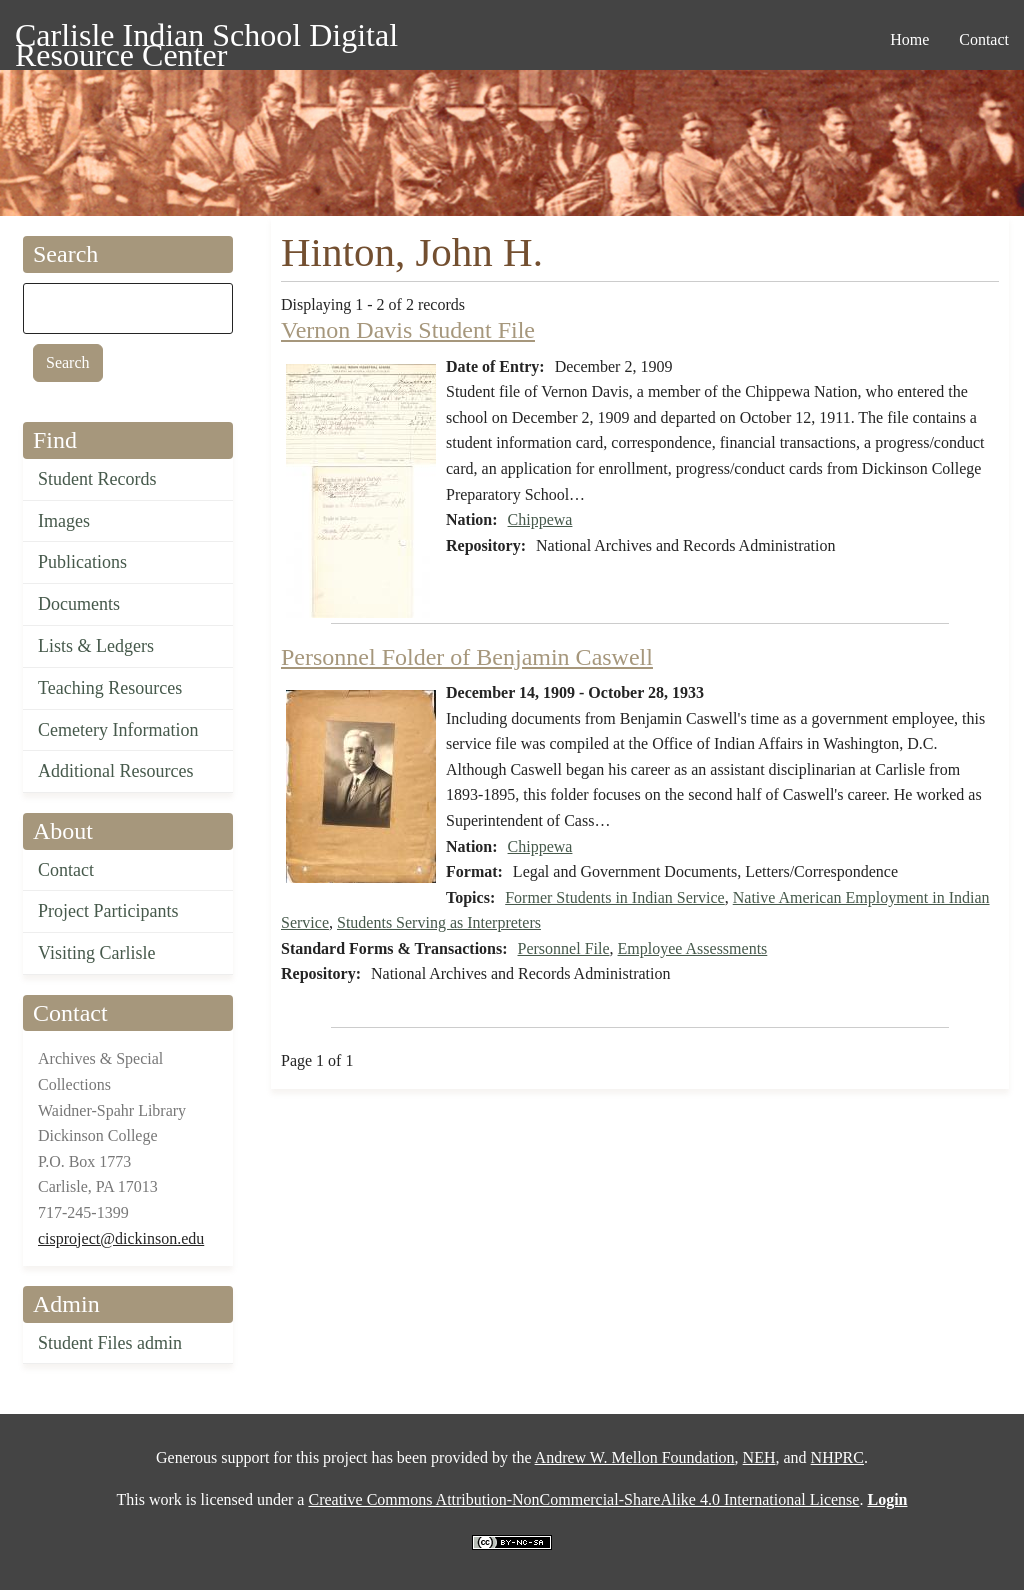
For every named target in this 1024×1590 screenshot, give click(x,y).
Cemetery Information (118, 730)
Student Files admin (110, 1343)
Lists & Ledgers (96, 646)
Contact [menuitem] (984, 39)
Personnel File (564, 948)
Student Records (97, 479)
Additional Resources (115, 771)
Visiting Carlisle (96, 953)
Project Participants (108, 911)
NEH (759, 1457)
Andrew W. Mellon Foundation (635, 1457)
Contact (66, 870)
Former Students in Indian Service (615, 897)
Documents (79, 604)
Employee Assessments (693, 948)
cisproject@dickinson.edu (121, 1238)
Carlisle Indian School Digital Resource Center (206, 38)
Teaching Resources (110, 688)
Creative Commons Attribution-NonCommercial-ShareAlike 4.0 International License (583, 1499)
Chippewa (540, 519)
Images (64, 521)
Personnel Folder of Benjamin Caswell (467, 657)
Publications (82, 562)
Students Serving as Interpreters (439, 922)
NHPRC (837, 1457)
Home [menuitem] (909, 39)
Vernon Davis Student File (408, 330)
